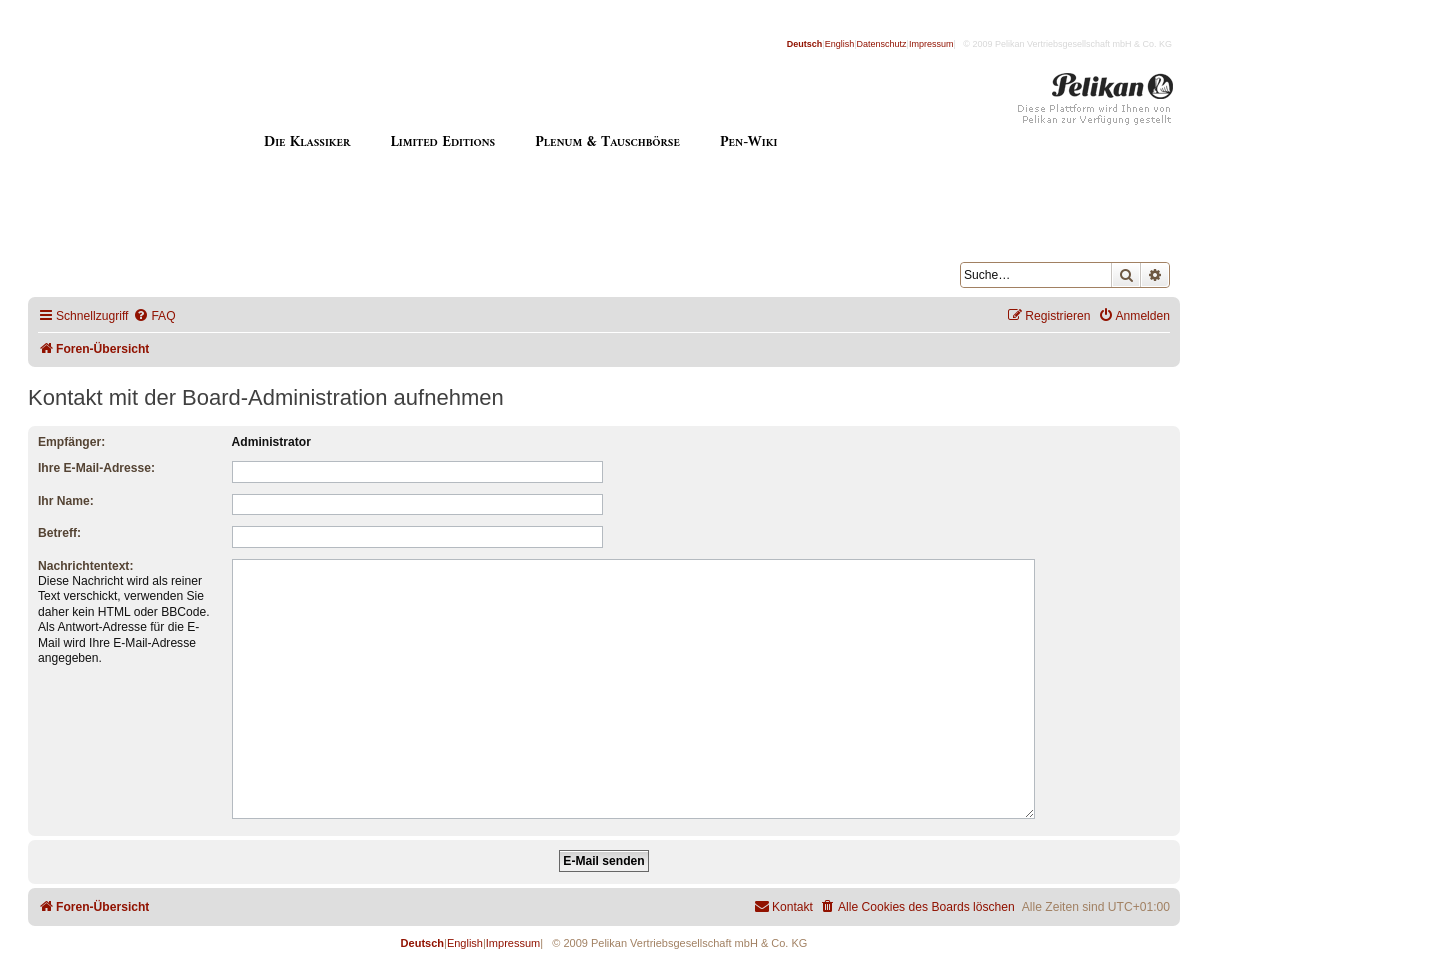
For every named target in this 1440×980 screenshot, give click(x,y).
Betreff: (59, 533)
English (840, 44)
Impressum (931, 44)
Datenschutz (882, 44)
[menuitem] (154, 316)
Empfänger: (71, 442)
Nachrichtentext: (85, 566)
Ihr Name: (66, 501)
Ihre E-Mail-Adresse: (96, 468)
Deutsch (805, 44)
